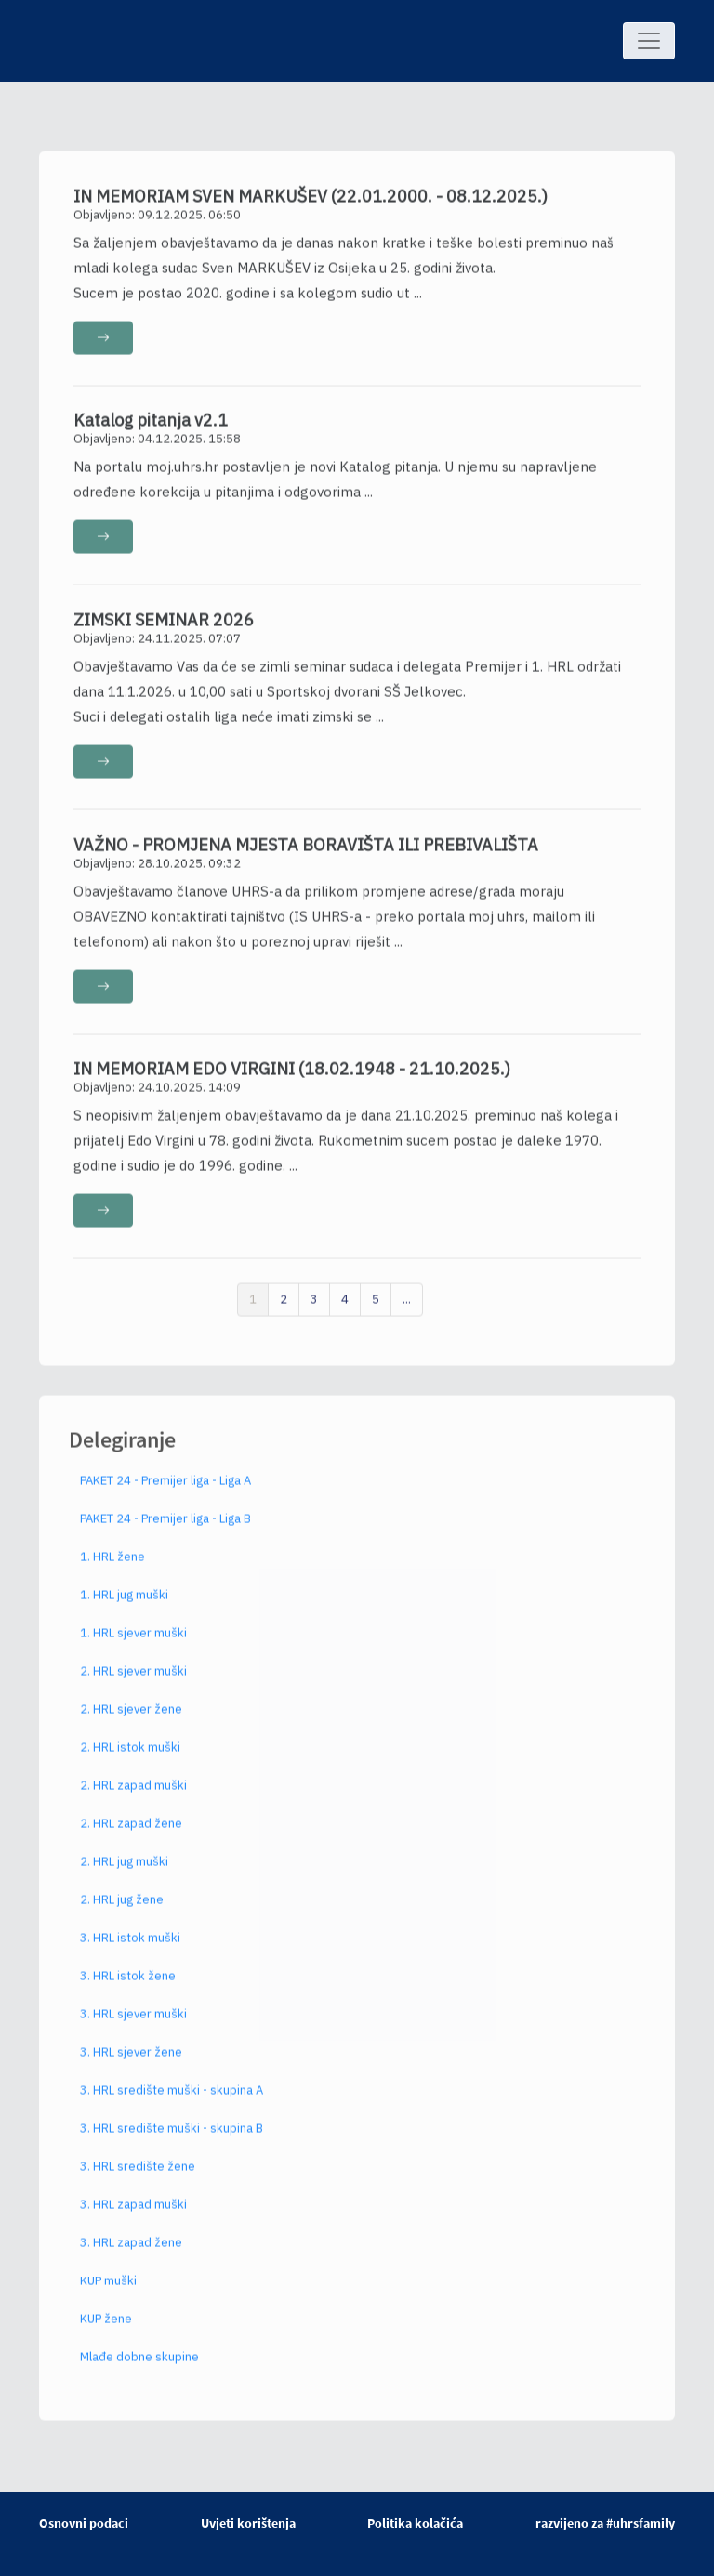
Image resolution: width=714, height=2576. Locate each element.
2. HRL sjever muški (133, 1681)
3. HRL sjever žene (131, 2062)
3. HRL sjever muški (133, 2023)
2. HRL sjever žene (131, 1719)
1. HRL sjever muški (133, 1642)
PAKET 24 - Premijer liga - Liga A (165, 1490)
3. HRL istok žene (128, 1985)
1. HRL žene (112, 1566)
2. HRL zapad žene (131, 1833)
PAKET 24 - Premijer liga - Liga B (165, 1528)
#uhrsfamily (640, 2523)
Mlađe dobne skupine (139, 2366)
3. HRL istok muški (130, 1947)
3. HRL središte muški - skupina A (171, 2100)
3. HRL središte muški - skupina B (171, 2138)
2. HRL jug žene (122, 1909)
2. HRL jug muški (124, 1871)
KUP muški (108, 2290)
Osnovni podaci (83, 2523)
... (407, 1308)
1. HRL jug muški (124, 1604)
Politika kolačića (415, 2523)
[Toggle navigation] (649, 40)
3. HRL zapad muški (133, 2214)
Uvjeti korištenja (248, 2523)
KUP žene (106, 2328)
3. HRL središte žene (137, 2176)
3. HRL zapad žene (131, 2252)
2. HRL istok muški (130, 1757)
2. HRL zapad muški (133, 1795)
